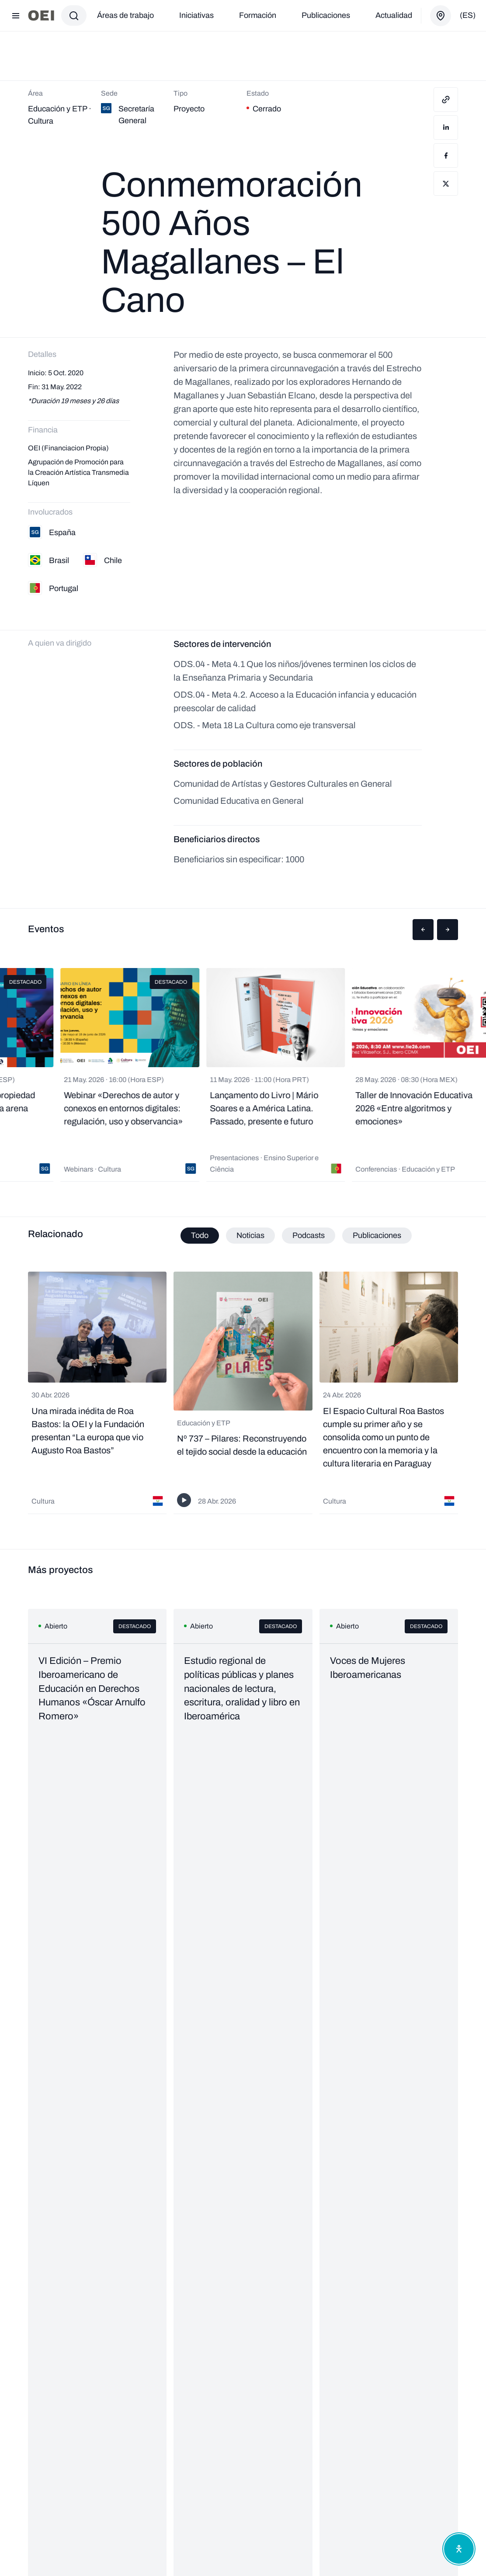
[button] (423, 929)
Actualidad (393, 15)
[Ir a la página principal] (41, 15)
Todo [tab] (199, 1235)
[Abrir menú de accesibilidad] (459, 2549)
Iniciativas (196, 15)
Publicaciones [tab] (377, 1235)
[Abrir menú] (15, 15)
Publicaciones (326, 15)
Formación (257, 15)
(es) (468, 15)
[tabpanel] (243, 1393)
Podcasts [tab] (308, 1235)
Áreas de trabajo (125, 15)
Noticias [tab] (250, 1235)
